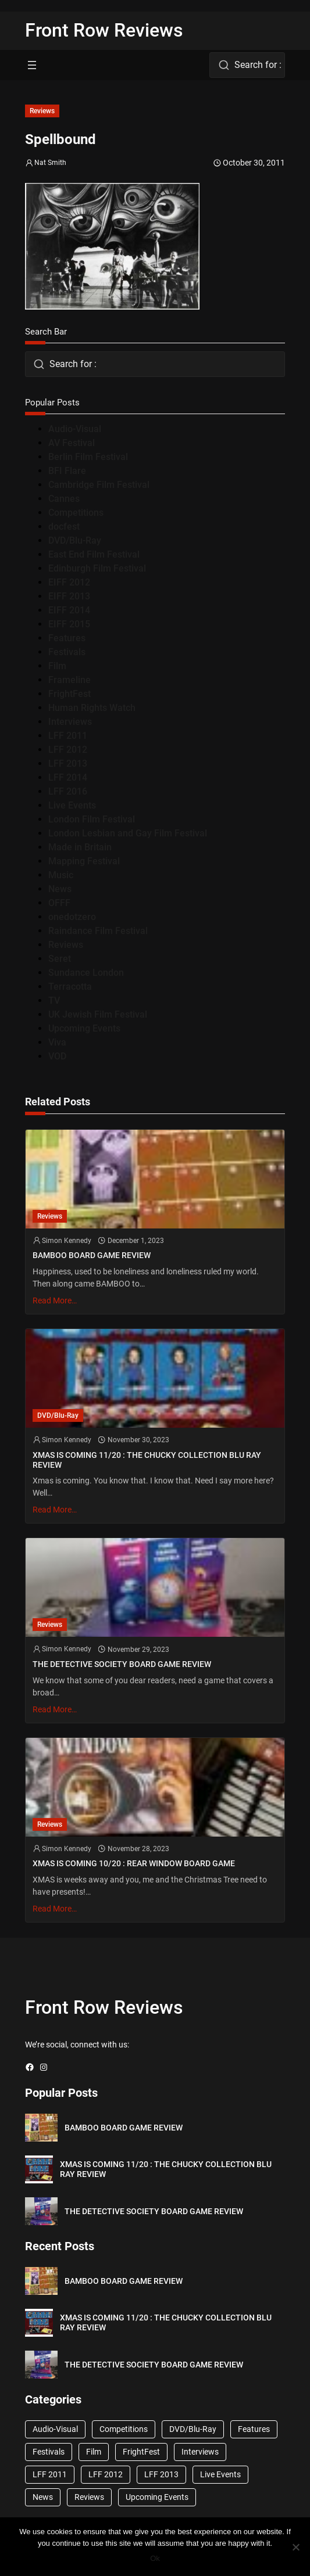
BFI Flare (67, 470)
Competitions (76, 512)
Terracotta (70, 986)
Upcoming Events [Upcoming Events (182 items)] (157, 2497)
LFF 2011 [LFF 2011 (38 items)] (50, 2474)
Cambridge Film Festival (98, 484)
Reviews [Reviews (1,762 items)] (89, 2497)
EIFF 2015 (69, 624)
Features (66, 638)
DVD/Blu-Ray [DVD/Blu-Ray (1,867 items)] (192, 2429)
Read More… (55, 1300)
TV (54, 1000)
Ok (155, 2558)
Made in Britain (80, 847)
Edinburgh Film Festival (97, 568)
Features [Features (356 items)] (254, 2429)
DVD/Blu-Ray (74, 540)
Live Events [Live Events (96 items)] (220, 2474)
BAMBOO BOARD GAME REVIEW (92, 1255)
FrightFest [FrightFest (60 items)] (141, 2451)
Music (60, 875)
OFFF (59, 902)
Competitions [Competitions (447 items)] (123, 2429)
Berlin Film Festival (88, 456)
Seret (59, 958)
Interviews (70, 721)
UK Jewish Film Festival (97, 1014)
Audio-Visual (74, 428)
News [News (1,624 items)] (43, 2497)
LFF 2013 (67, 763)
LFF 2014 (67, 777)
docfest (64, 526)
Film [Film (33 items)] (93, 2451)
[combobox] (247, 65)
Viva (57, 1042)
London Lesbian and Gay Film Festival (127, 833)
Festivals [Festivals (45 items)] (49, 2451)
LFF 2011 (67, 735)
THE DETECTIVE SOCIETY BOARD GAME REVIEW (122, 1664)
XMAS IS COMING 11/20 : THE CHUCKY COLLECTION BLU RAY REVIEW (147, 1460)
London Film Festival (91, 819)
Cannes (64, 498)
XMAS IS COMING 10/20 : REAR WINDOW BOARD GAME (134, 1864)
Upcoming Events (84, 1028)
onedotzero (72, 916)
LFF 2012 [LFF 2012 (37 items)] (105, 2474)
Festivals (66, 652)
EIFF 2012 (69, 582)
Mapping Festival (84, 861)
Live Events (72, 805)
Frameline (69, 679)
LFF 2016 (67, 791)
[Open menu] (32, 65)
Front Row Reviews (104, 30)
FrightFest (69, 693)
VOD (57, 1056)
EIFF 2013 (69, 596)
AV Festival (71, 442)
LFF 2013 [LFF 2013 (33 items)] (161, 2474)
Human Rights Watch (92, 707)
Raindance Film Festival (98, 930)
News (60, 888)
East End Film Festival (94, 554)
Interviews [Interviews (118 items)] (200, 2451)
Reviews (42, 111)
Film (57, 665)
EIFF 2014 (69, 610)
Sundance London (86, 972)
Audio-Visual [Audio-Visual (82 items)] (55, 2429)
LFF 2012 (67, 749)
